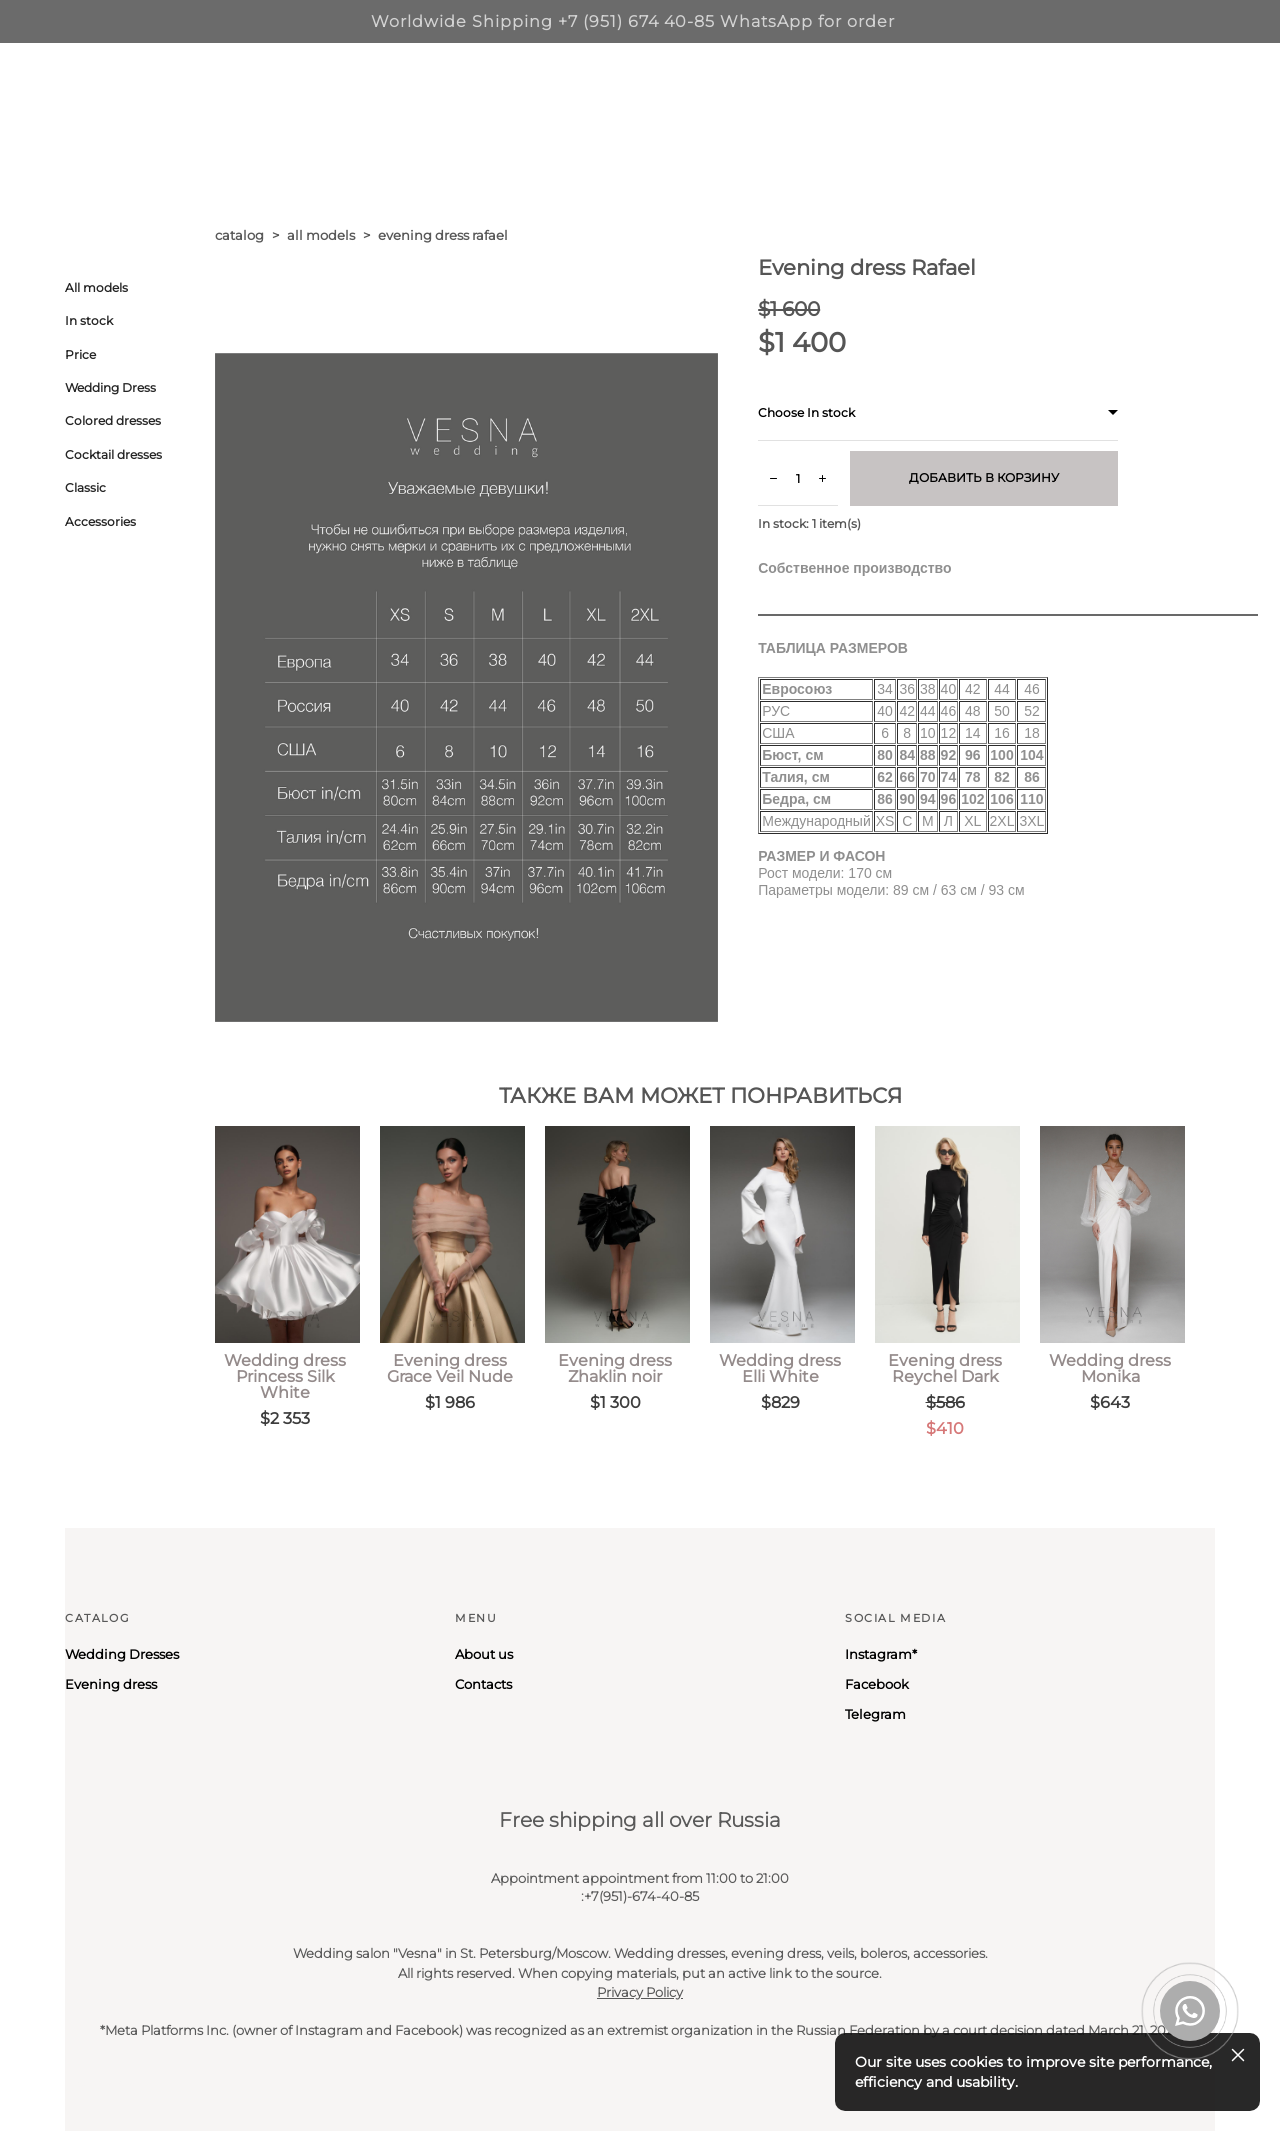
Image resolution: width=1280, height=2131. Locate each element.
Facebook (877, 1684)
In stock (89, 320)
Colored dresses (113, 420)
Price (80, 354)
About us (484, 1654)
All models (96, 287)
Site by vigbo (102, 2084)
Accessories (100, 521)
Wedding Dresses (122, 1654)
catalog (239, 235)
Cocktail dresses (113, 454)
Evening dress (111, 1684)
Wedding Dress (110, 387)
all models (321, 235)
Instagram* (881, 1654)
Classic (85, 487)
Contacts (483, 1684)
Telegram (875, 1714)
